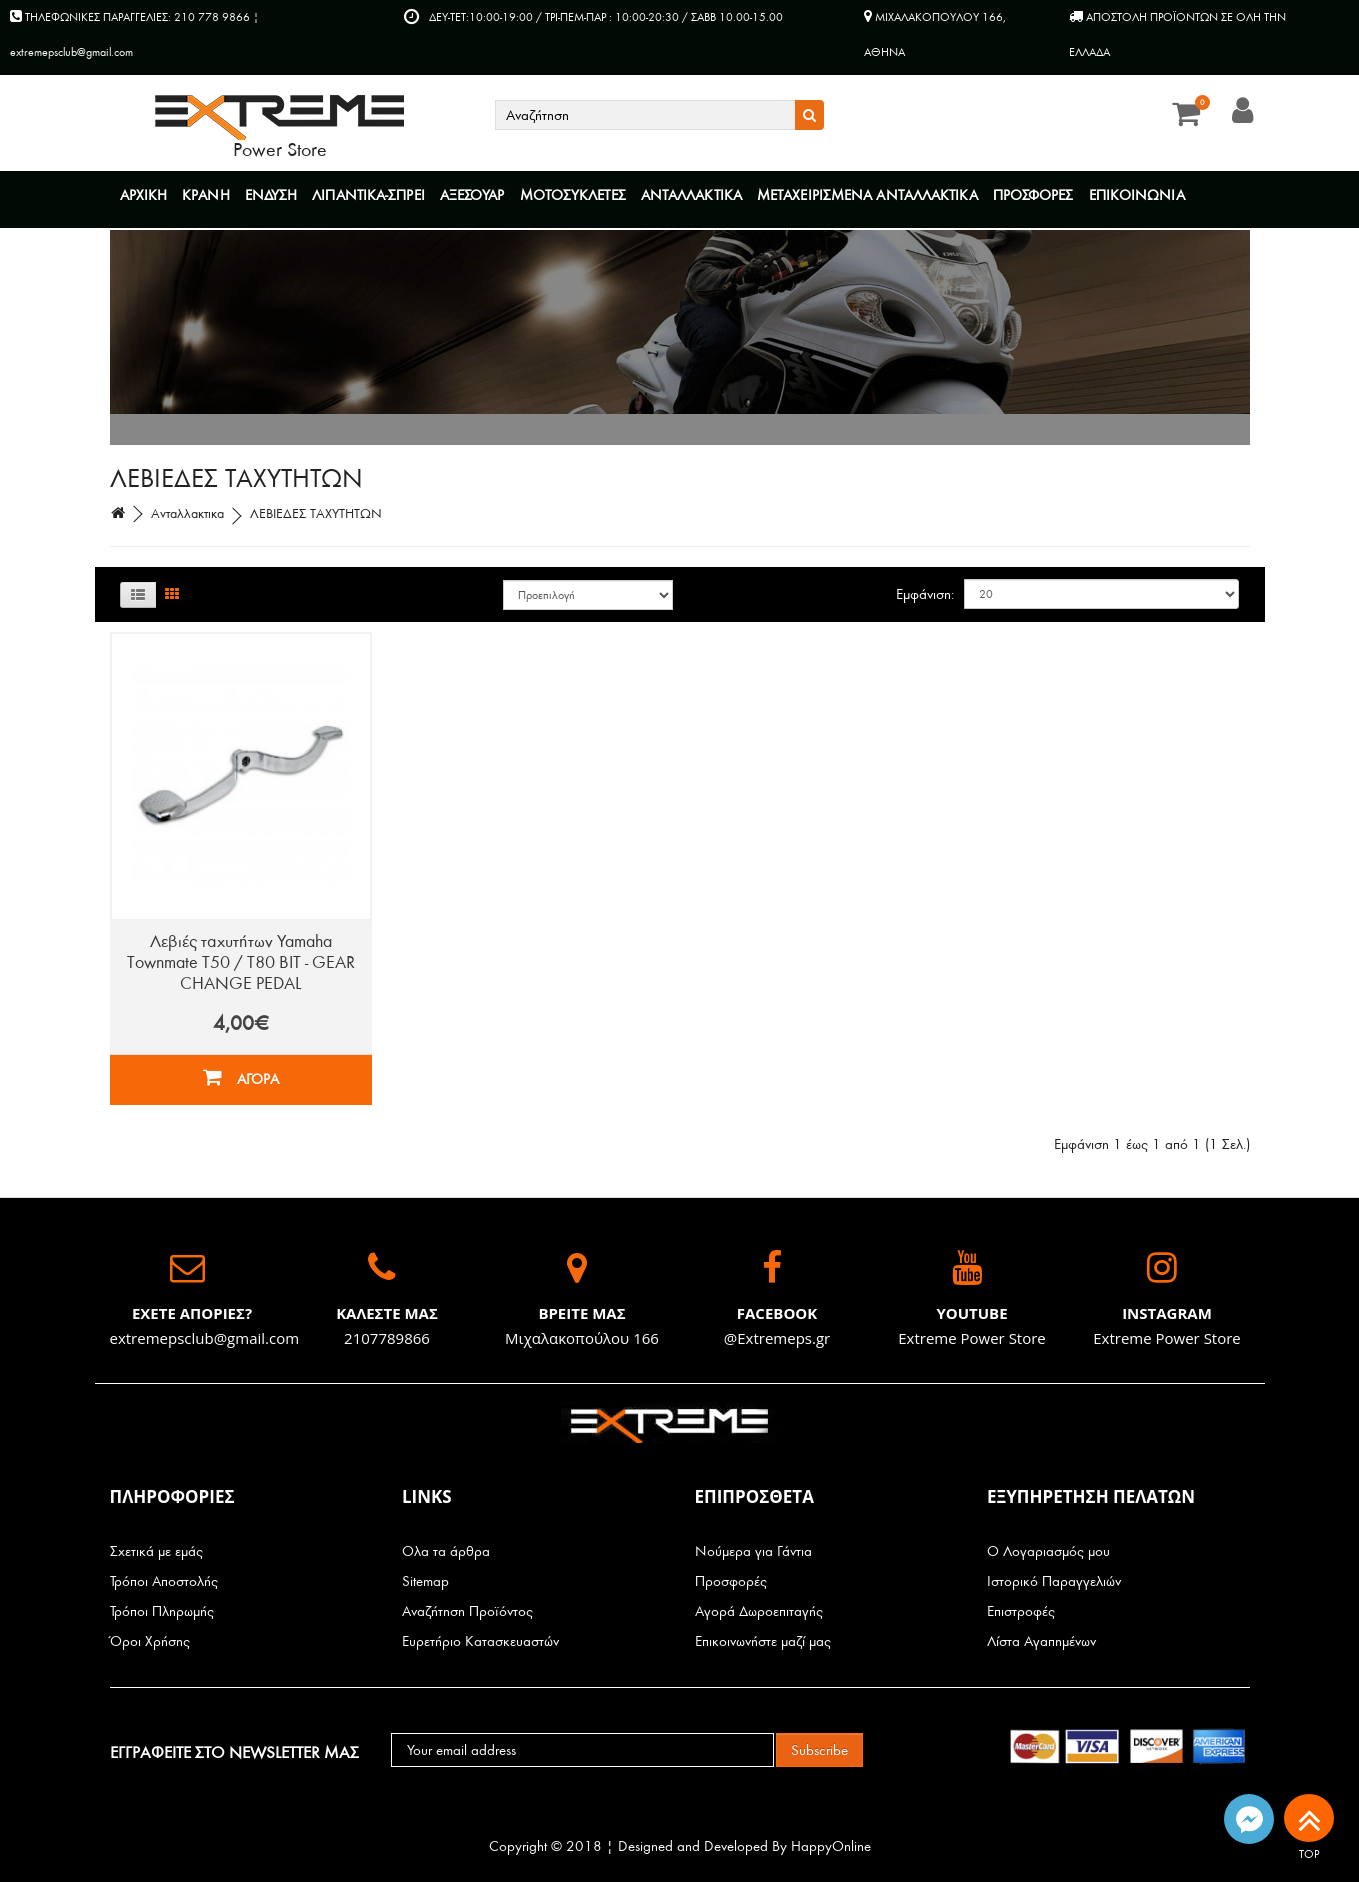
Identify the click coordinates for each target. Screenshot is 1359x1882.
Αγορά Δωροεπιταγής (759, 1611)
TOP (1309, 1821)
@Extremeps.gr (777, 1338)
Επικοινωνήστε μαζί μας (763, 1641)
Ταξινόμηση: (588, 595)
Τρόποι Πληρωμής (162, 1611)
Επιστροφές (1021, 1611)
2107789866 (387, 1338)
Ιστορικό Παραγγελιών (1054, 1581)
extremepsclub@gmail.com (205, 1338)
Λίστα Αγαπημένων (1041, 1641)
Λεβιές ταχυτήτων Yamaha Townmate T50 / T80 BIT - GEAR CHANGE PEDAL (241, 962)
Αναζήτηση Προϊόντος (467, 1611)
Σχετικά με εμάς (156, 1551)
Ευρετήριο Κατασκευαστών (480, 1641)
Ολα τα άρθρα (446, 1551)
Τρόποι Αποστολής (164, 1581)
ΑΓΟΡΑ (241, 1077)
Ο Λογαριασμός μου (1048, 1551)
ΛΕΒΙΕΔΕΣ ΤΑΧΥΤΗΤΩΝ (316, 514)
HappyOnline (831, 1846)
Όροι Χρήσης (150, 1641)
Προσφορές (731, 1581)
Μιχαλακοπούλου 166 (582, 1338)
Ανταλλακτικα (187, 514)
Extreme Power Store (972, 1338)
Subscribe (819, 1750)
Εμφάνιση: (925, 594)
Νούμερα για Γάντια (753, 1551)
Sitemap (425, 1581)
